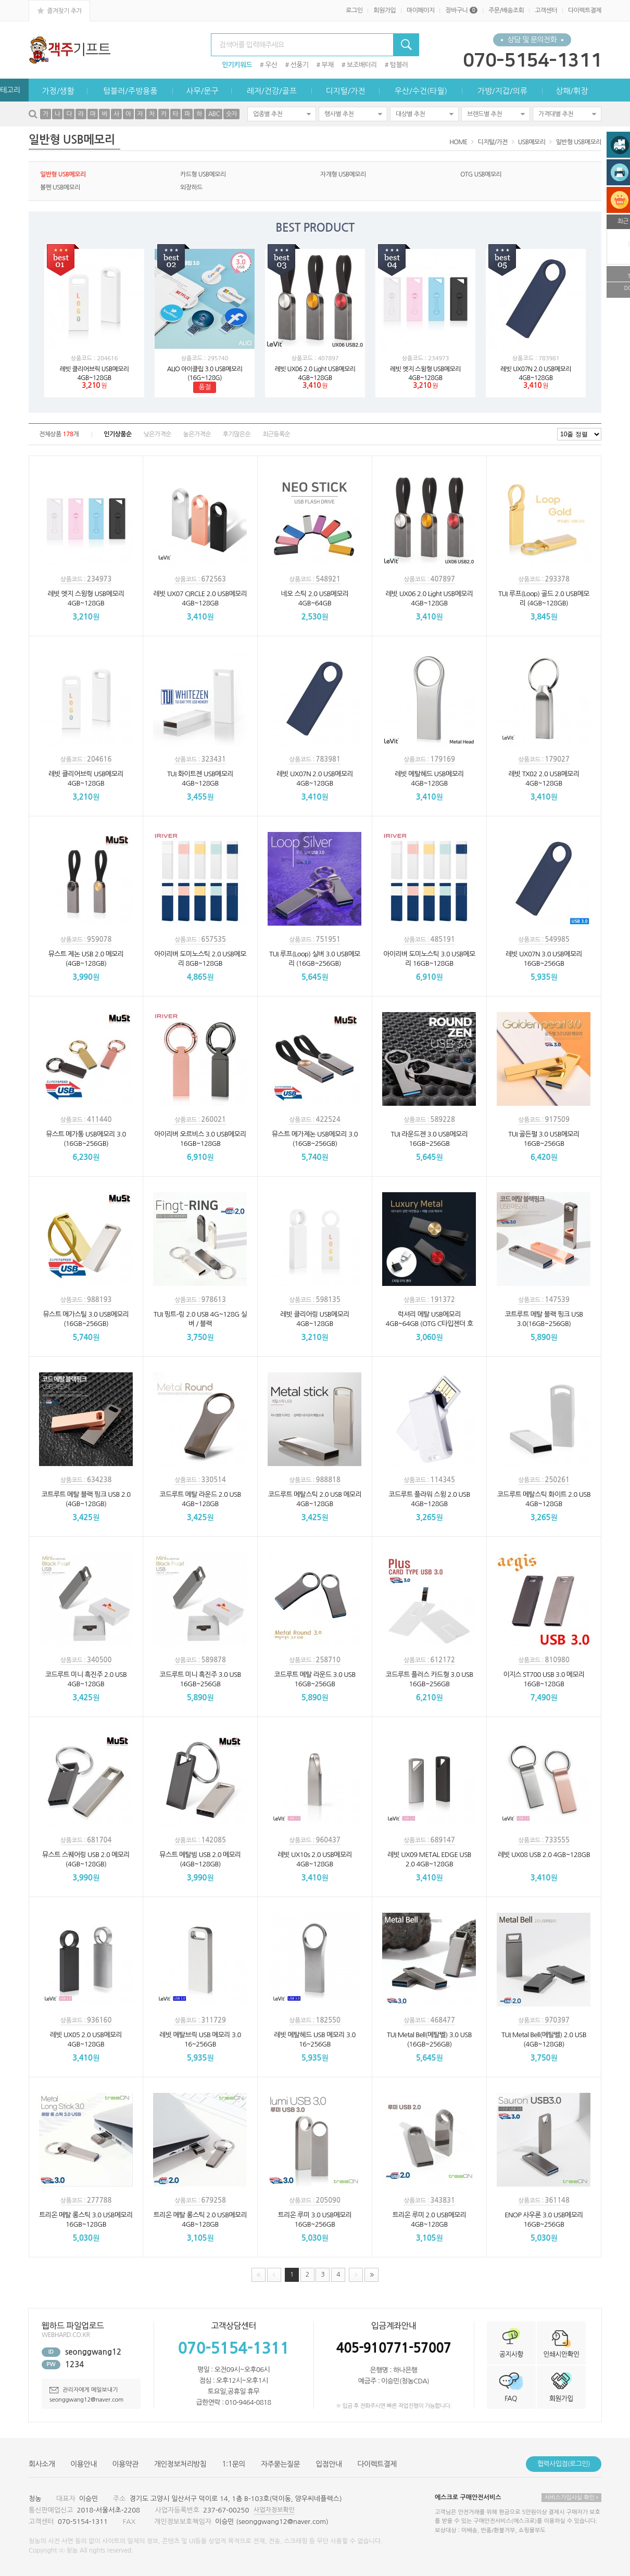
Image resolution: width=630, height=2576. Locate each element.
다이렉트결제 (584, 10)
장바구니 (461, 10)
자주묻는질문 (280, 2464)
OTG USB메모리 (480, 174)
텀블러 (399, 64)
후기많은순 (236, 434)
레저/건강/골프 (272, 91)
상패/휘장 (572, 91)
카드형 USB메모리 (203, 174)
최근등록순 (276, 434)
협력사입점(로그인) (563, 2463)
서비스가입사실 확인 (571, 2498)
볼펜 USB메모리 (60, 187)
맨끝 (371, 2275)
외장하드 (191, 187)
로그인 (354, 10)
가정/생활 (58, 91)
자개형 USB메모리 (343, 174)
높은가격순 (197, 434)
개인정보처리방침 (180, 2464)
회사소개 (42, 2464)
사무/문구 (202, 91)
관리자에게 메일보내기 (83, 2390)
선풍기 (300, 64)
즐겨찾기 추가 (59, 10)
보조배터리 (362, 64)
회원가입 (384, 10)
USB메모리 (532, 142)
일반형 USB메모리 (578, 142)
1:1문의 (233, 2464)
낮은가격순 (157, 434)
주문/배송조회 (506, 10)
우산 (271, 64)
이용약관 (125, 2464)
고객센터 (546, 10)
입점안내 (329, 2464)
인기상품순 (117, 434)
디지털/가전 (345, 91)
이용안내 (83, 2464)
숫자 (231, 114)
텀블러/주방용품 (130, 91)
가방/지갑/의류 (502, 91)
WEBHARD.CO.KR (66, 2335)
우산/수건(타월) (421, 91)
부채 (328, 64)
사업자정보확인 (274, 2510)
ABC (214, 114)
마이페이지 (420, 10)
